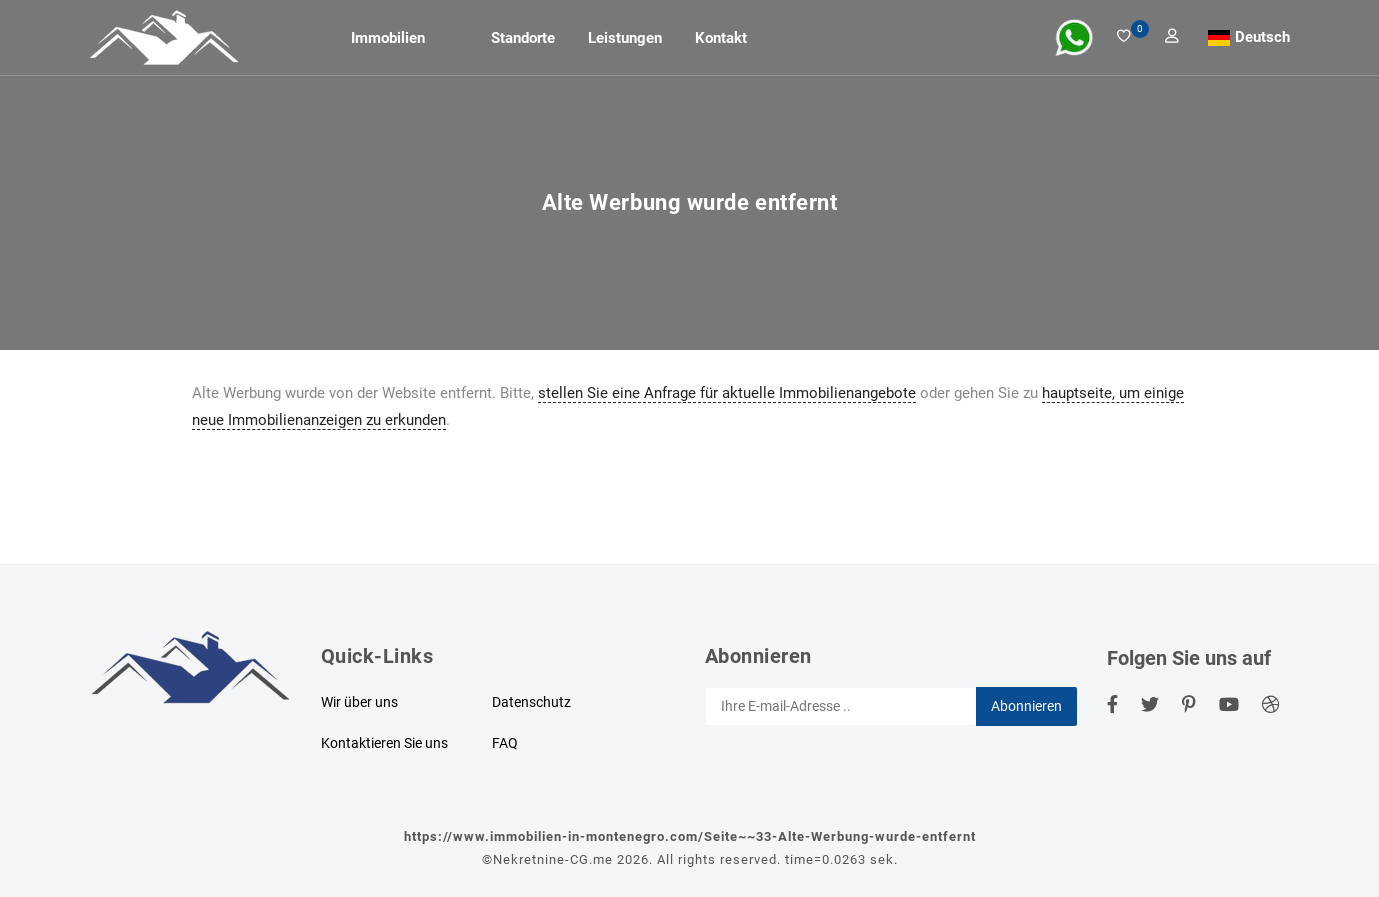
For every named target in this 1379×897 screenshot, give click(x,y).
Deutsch (1262, 37)
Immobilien (388, 38)
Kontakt (721, 38)
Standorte (523, 38)
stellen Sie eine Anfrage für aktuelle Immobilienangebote (727, 393)
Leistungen (625, 38)
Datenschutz (531, 702)
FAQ (505, 743)
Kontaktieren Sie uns (384, 743)
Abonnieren (1026, 706)
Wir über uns (359, 702)
